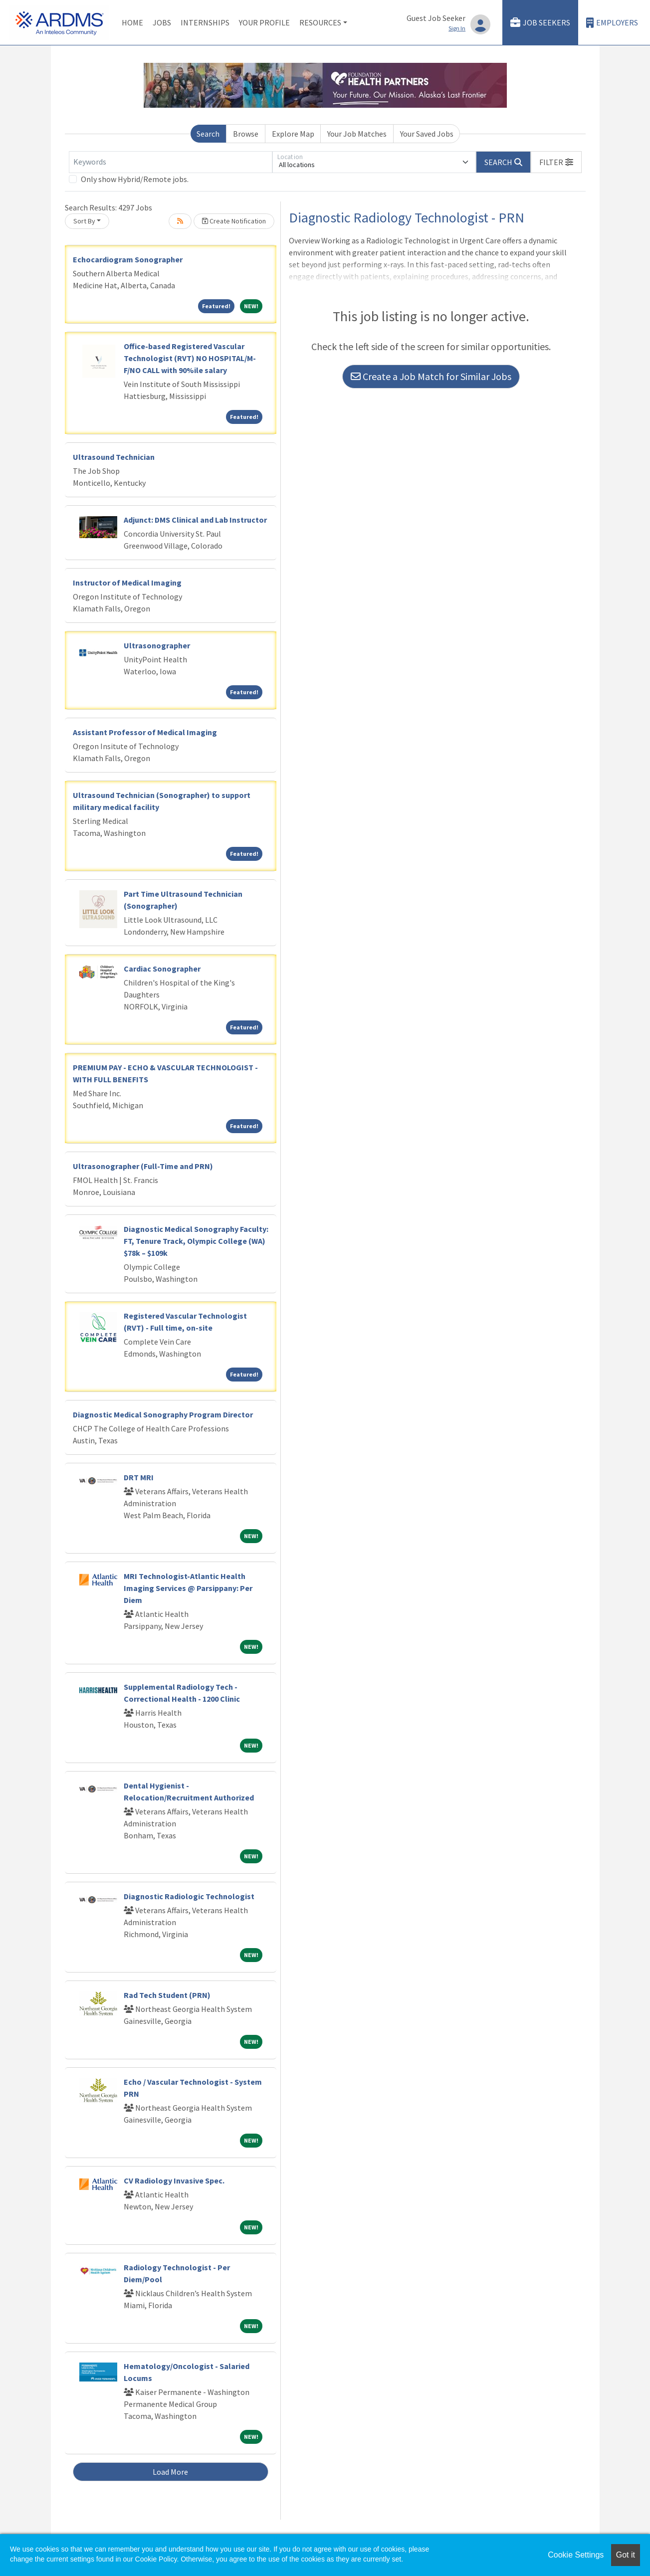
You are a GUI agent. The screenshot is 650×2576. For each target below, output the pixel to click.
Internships (205, 22)
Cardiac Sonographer (162, 969)
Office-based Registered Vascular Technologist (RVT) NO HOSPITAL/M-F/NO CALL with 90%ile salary (190, 358)
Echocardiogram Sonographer (128, 259)
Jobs (162, 22)
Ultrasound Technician (114, 457)
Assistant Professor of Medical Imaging (145, 732)
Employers (612, 22)
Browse (245, 134)
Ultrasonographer (157, 645)
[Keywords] (170, 162)
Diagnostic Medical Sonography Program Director (163, 1414)
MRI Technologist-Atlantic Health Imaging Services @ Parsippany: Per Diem (188, 1588)
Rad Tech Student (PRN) (167, 1995)
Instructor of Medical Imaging (127, 583)
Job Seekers (540, 22)
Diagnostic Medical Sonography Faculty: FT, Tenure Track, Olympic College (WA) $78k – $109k (196, 1241)
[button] (556, 162)
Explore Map (293, 134)
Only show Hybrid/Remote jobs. (135, 179)
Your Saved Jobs (426, 134)
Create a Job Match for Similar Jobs (431, 376)
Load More (170, 2472)
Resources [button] (320, 22)
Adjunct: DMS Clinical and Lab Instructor (195, 520)
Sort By (84, 220)
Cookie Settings (576, 2555)
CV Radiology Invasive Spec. (174, 2180)
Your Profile (264, 22)
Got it (625, 2555)
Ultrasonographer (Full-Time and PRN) (143, 1166)
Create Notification (234, 220)
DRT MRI (139, 1477)
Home (132, 22)
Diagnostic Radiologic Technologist (189, 1896)
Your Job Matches (357, 134)
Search (208, 134)
